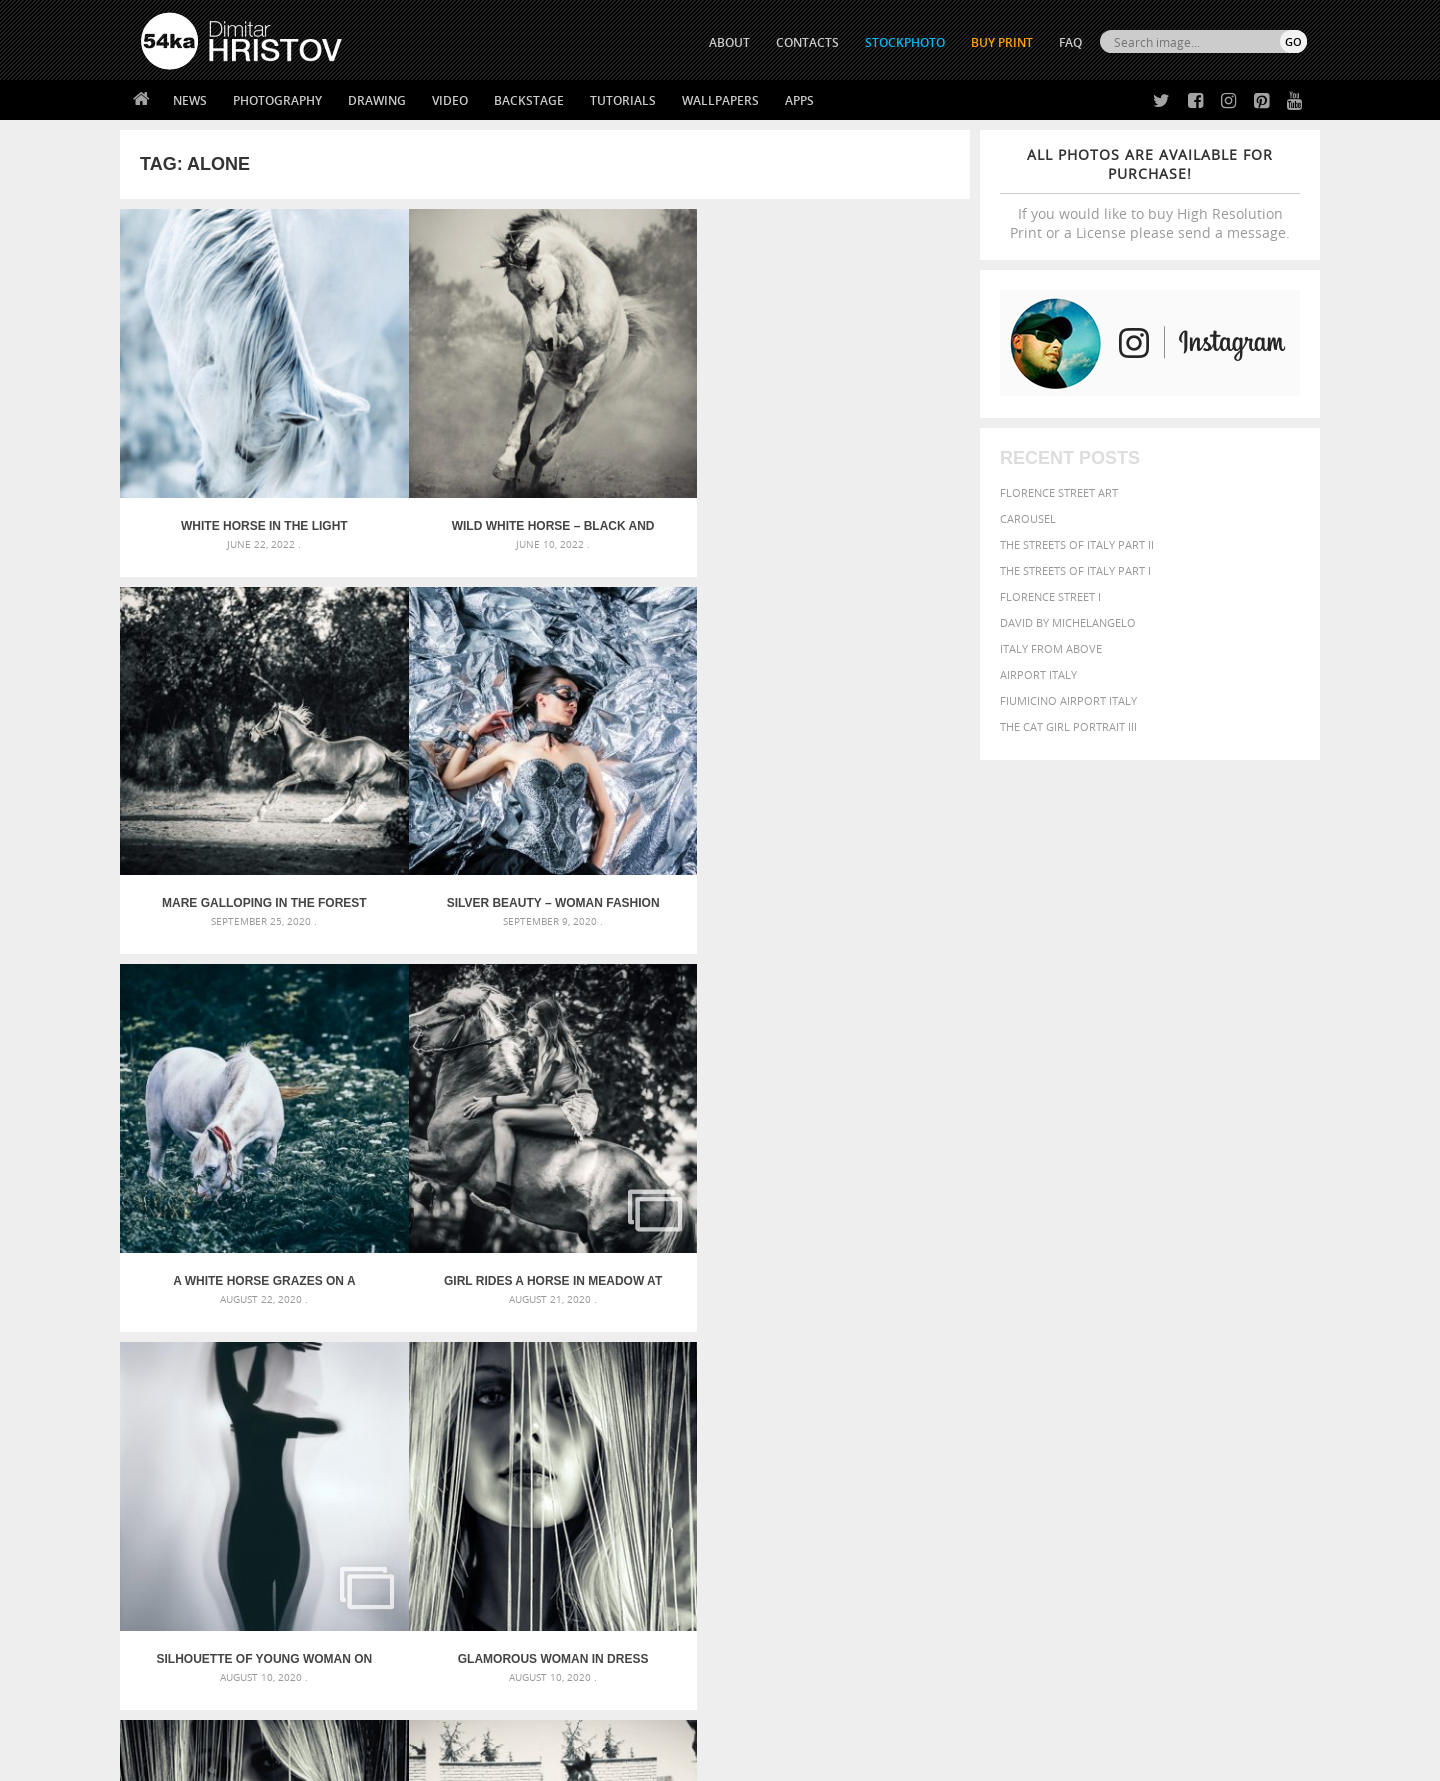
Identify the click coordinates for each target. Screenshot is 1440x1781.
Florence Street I (1050, 596)
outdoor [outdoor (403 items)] (1240, 1381)
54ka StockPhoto (191, 1566)
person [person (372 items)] (1070, 1401)
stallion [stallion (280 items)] (1247, 1402)
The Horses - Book (193, 1616)
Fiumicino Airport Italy (1068, 700)
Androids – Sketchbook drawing (635, 1321)
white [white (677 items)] (1015, 1420)
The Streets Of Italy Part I (1075, 570)
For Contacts (470, 1641)
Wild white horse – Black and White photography (438, 450)
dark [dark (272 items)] (1241, 1344)
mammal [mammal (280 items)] (1066, 1382)
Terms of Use (417, 1758)
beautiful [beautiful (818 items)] (1222, 1320)
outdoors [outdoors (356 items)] (969, 1402)
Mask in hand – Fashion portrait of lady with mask (289, 1369)
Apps (799, 100)
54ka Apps (168, 1641)
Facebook (770, 1568)
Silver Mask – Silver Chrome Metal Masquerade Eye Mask (305, 1393)
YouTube (766, 1646)
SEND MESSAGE (1131, 1581)
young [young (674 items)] (1122, 1420)
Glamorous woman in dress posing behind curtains (864, 751)
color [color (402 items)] (1178, 1343)
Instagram (772, 1594)
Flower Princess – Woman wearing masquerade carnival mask (320, 1417)
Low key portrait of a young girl (651, 1053)
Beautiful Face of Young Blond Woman (226, 1053)
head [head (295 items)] (951, 1382)
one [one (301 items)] (1197, 1382)
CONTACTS (807, 42)
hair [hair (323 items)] (1291, 1363)
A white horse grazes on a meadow (226, 751)
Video (450, 100)
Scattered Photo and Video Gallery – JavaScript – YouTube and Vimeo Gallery (320, 1321)
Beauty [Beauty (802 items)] (967, 1342)
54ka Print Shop (186, 1541)
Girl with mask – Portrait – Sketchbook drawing (682, 1369)
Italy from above (1051, 648)
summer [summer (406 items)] (964, 1421)
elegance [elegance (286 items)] (963, 1363)
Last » (684, 1132)
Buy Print (1002, 42)
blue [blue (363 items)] (1059, 1343)
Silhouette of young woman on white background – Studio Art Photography (651, 751)
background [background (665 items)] (1126, 1320)
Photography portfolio (213, 1591)
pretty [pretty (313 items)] (1185, 1402)
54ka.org (306, 1758)
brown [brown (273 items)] (1093, 1344)
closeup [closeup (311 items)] (1134, 1344)
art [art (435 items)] (1001, 1321)
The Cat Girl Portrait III (1068, 726)
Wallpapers (720, 100)
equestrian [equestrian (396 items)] (1027, 1362)
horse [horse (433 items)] (986, 1381)
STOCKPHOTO (905, 42)
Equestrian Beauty (349, 1712)
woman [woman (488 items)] (1067, 1421)
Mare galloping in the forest (651, 450)
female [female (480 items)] (1220, 1362)
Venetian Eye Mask (468, 1712)
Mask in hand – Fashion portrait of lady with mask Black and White (320, 1345)
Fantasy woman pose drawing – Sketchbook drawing (696, 1345)
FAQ (1070, 42)
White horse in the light (226, 450)
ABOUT (729, 42)
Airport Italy (1038, 674)
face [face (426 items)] (1124, 1362)
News (190, 100)
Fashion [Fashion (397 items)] (1167, 1362)
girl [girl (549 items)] (1262, 1362)
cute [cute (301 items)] (1213, 1344)
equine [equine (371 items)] (1087, 1362)
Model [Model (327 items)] (1107, 1382)
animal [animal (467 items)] (962, 1321)
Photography (277, 100)
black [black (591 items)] (1021, 1342)
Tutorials (623, 100)
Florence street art (1059, 492)
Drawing (377, 100)
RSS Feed (557, 1712)
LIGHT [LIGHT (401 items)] (1026, 1381)
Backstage (529, 100)
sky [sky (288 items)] (1214, 1402)
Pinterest (769, 1620)
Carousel (1028, 518)
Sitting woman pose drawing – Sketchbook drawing (693, 1417)
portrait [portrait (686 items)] (1129, 1400)
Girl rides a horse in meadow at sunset (438, 751)
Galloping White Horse (863, 1053)
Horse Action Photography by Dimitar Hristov (439, 1053)
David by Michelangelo (1068, 622)
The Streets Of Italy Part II (1077, 544)
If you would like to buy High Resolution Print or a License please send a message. (1150, 193)
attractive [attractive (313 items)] (1043, 1322)
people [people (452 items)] (1024, 1401)
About (448, 1541)
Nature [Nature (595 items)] (1155, 1380)
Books (449, 1591)
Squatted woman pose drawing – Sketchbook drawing (701, 1393)
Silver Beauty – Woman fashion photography (864, 450)
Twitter (765, 1542)
